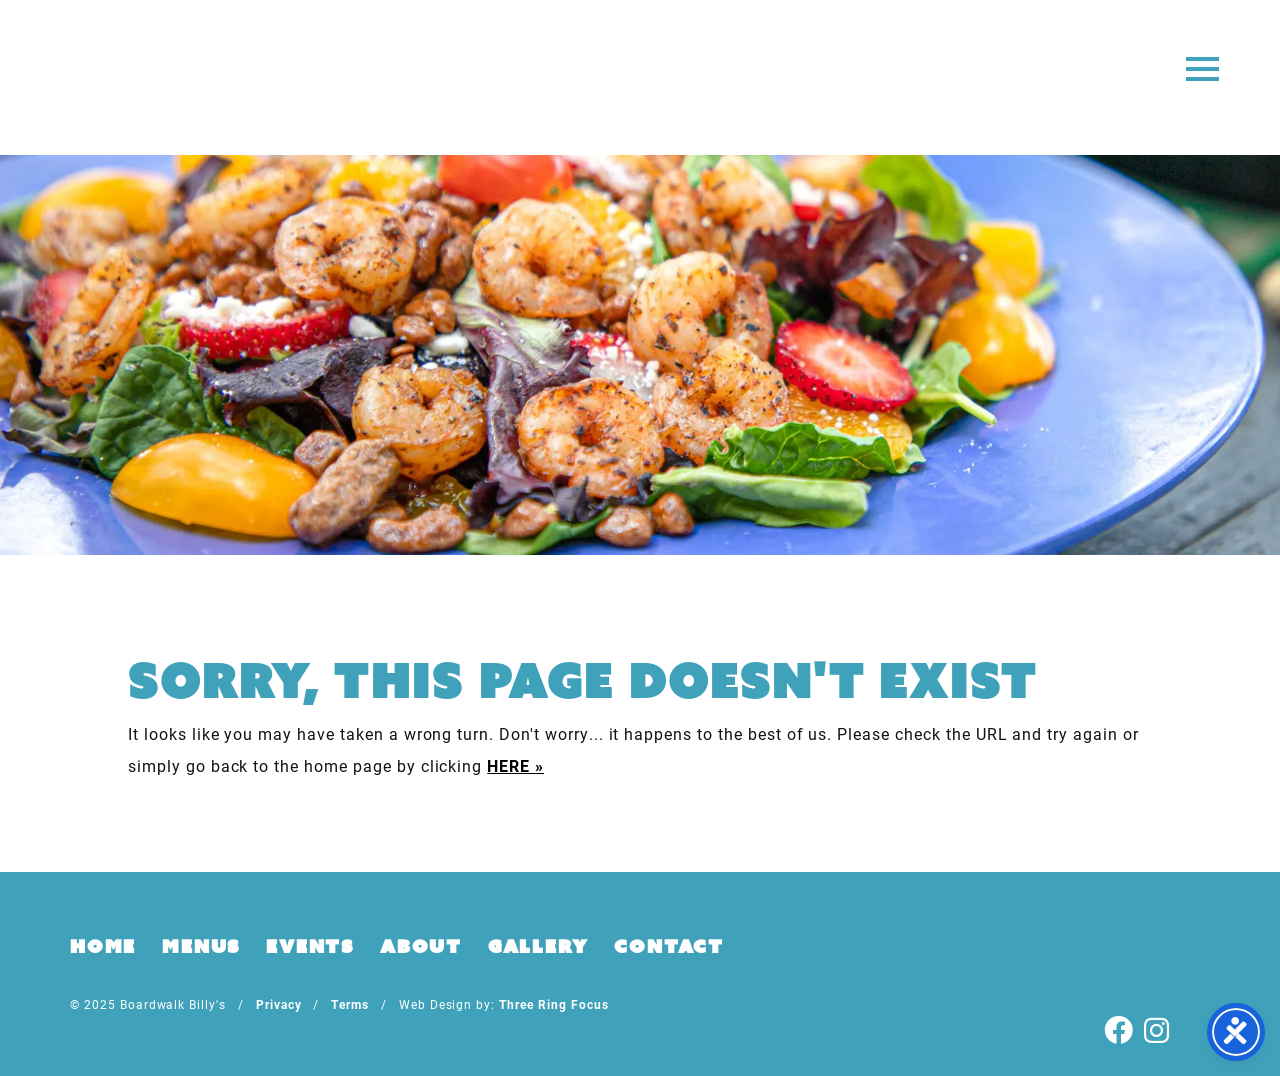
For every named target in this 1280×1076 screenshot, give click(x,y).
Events (310, 946)
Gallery (538, 946)
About (421, 946)
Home (103, 946)
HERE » (515, 765)
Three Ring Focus (553, 1004)
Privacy (279, 1004)
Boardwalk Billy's (640, 77)
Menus (201, 946)
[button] (1202, 67)
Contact (669, 946)
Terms (350, 1004)
